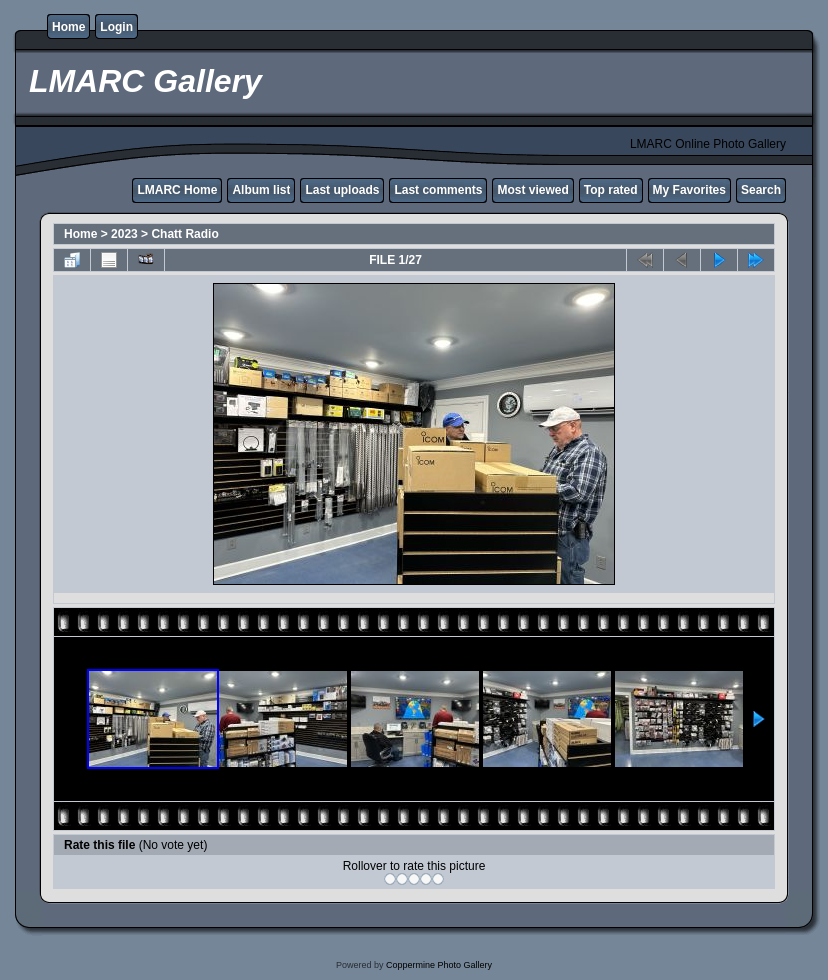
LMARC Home (177, 190)
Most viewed (532, 190)
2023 (124, 234)
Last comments (438, 190)
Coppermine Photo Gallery (439, 965)
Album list (261, 190)
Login (116, 27)
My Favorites (689, 190)
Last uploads (342, 190)
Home (68, 27)
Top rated (611, 190)
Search (761, 190)
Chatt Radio (184, 234)
